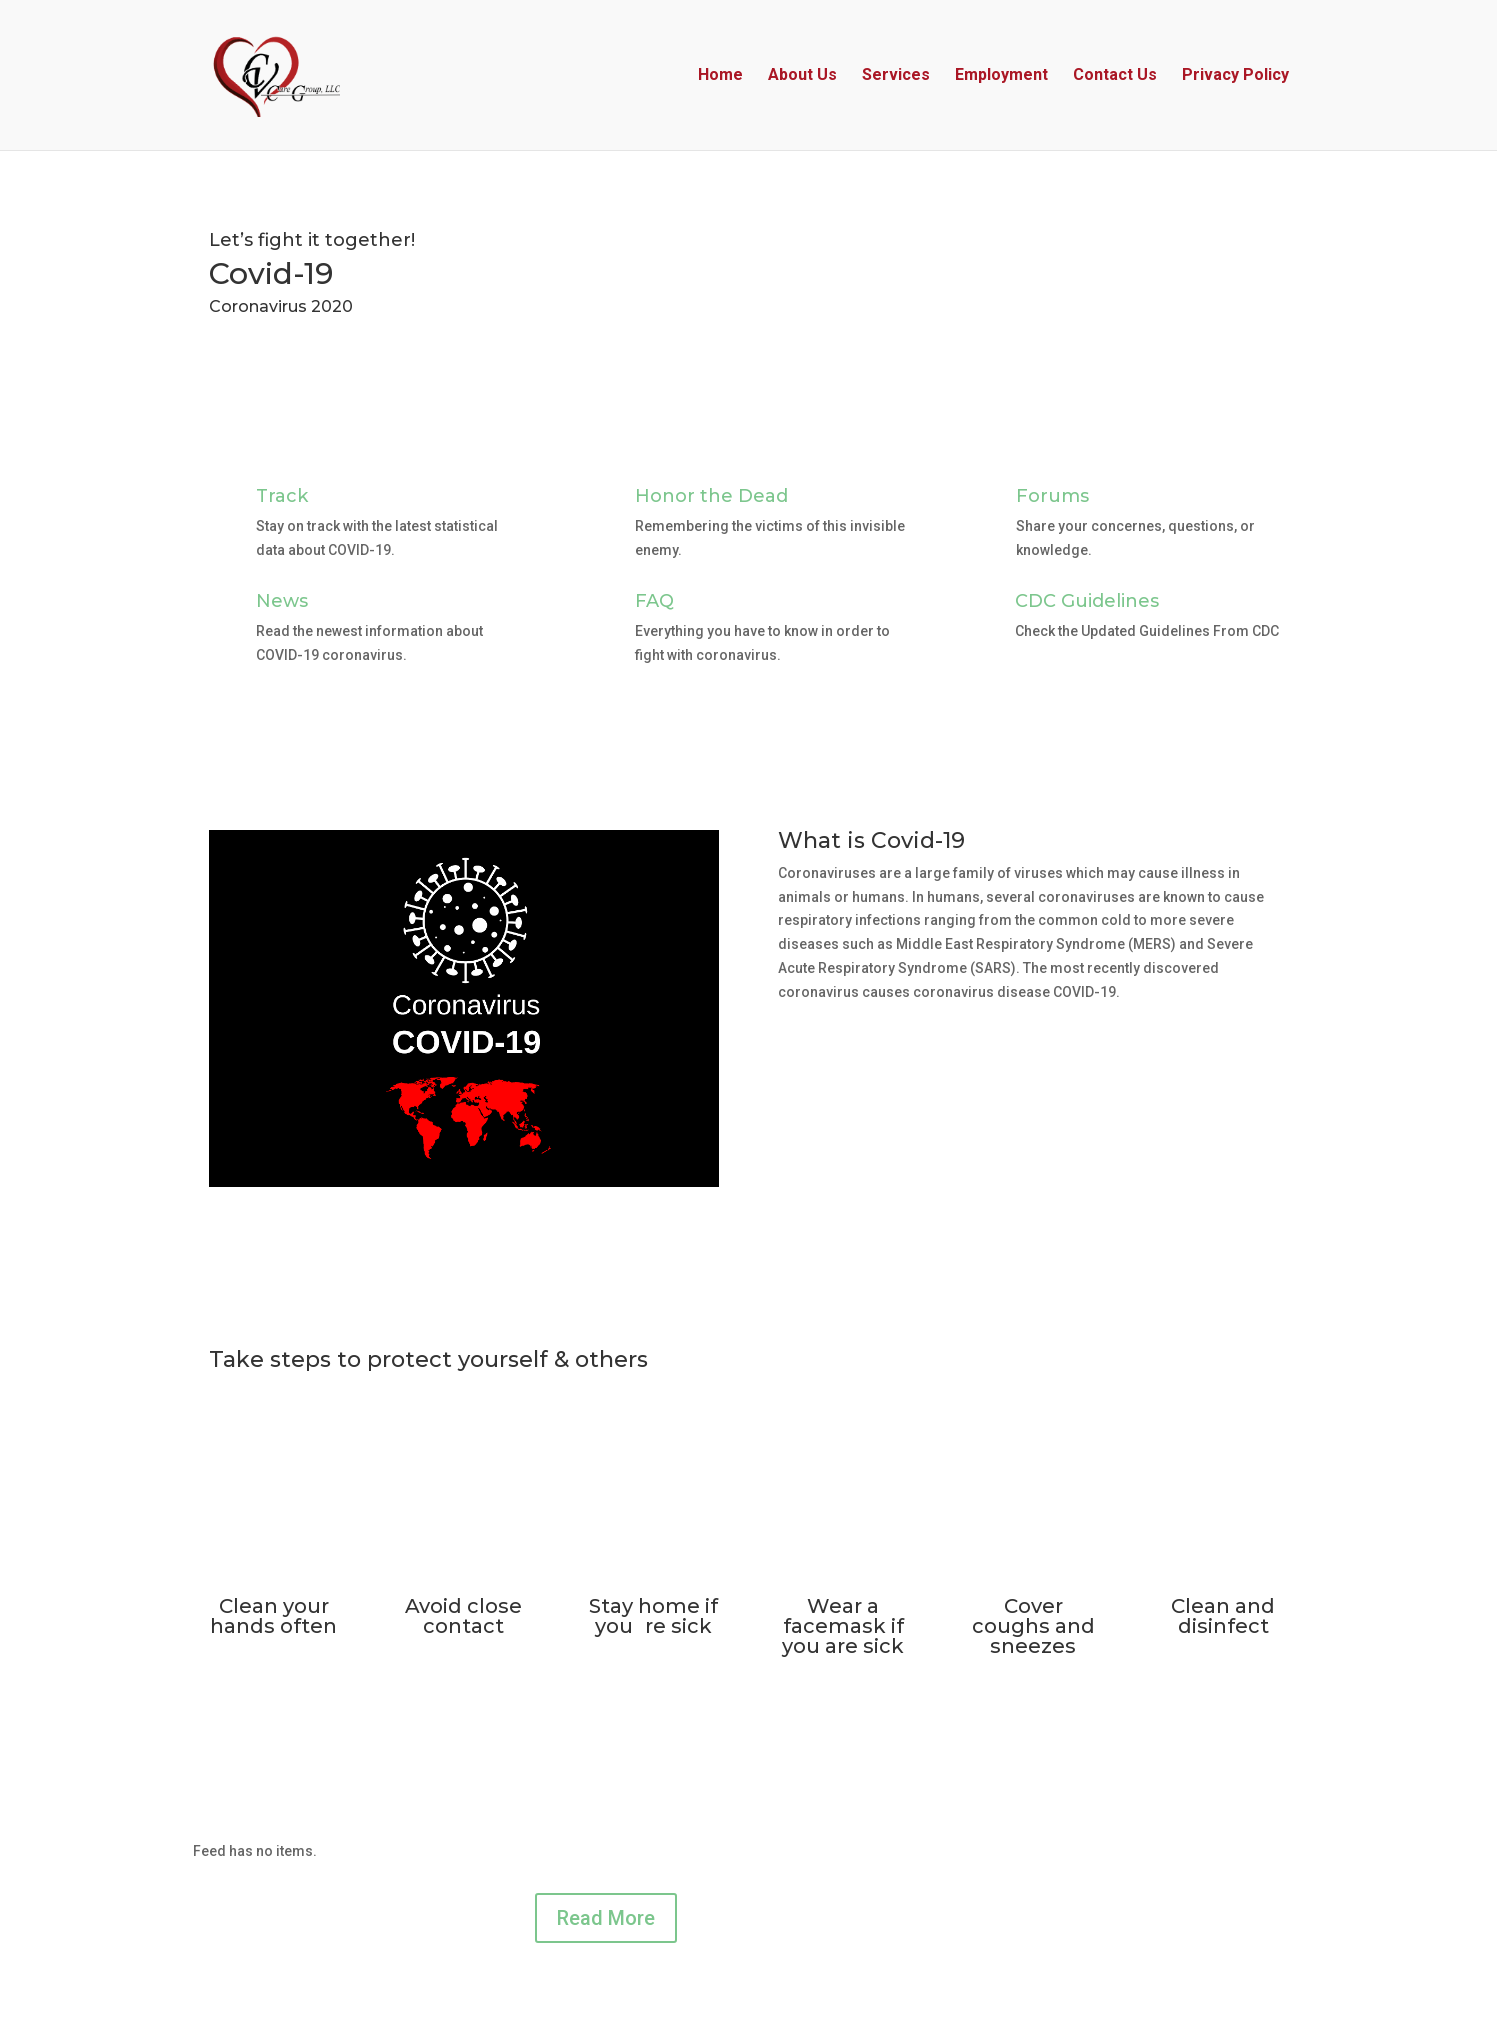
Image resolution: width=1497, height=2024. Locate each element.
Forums (1052, 496)
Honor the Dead (711, 496)
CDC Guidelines (1087, 601)
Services (896, 76)
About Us (802, 76)
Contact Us (1115, 76)
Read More (606, 1918)
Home (720, 76)
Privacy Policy (1235, 76)
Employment (1001, 76)
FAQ (654, 601)
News (282, 601)
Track (282, 496)
